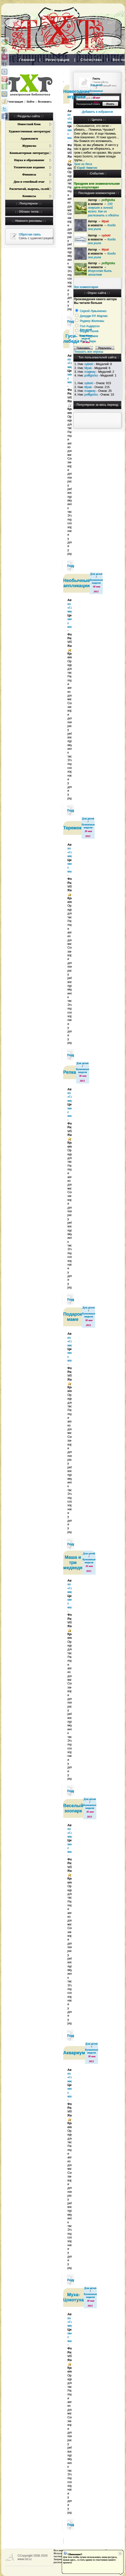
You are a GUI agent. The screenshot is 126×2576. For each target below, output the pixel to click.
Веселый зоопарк (73, 1808)
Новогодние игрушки (76, 94)
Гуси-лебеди (71, 339)
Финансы (29, 174)
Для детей (96, 84)
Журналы (29, 145)
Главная (27, 60)
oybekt (88, 364)
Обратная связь (30, 234)
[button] (13, 108)
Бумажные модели (96, 92)
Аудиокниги (29, 138)
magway (90, 372)
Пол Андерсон (90, 326)
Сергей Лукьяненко (93, 311)
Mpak (88, 368)
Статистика (91, 60)
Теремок (72, 827)
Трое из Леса (83, 164)
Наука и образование (29, 160)
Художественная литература (29, 131)
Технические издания (29, 167)
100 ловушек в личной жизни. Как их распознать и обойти (103, 209)
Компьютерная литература (29, 153)
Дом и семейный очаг (29, 181)
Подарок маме (72, 1317)
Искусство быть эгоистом (100, 272)
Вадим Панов (89, 331)
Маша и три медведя (73, 1562)
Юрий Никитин (87, 168)
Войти (30, 101)
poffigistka (91, 375)
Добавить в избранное (97, 112)
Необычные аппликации (76, 583)
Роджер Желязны (92, 321)
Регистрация (57, 60)
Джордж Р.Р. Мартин (93, 316)
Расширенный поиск (88, 103)
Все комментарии (86, 287)
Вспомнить (44, 101)
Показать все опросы (88, 351)
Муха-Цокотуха (73, 2297)
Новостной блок (29, 124)
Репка (69, 1072)
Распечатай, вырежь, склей (29, 189)
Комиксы (29, 196)
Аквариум (74, 2052)
